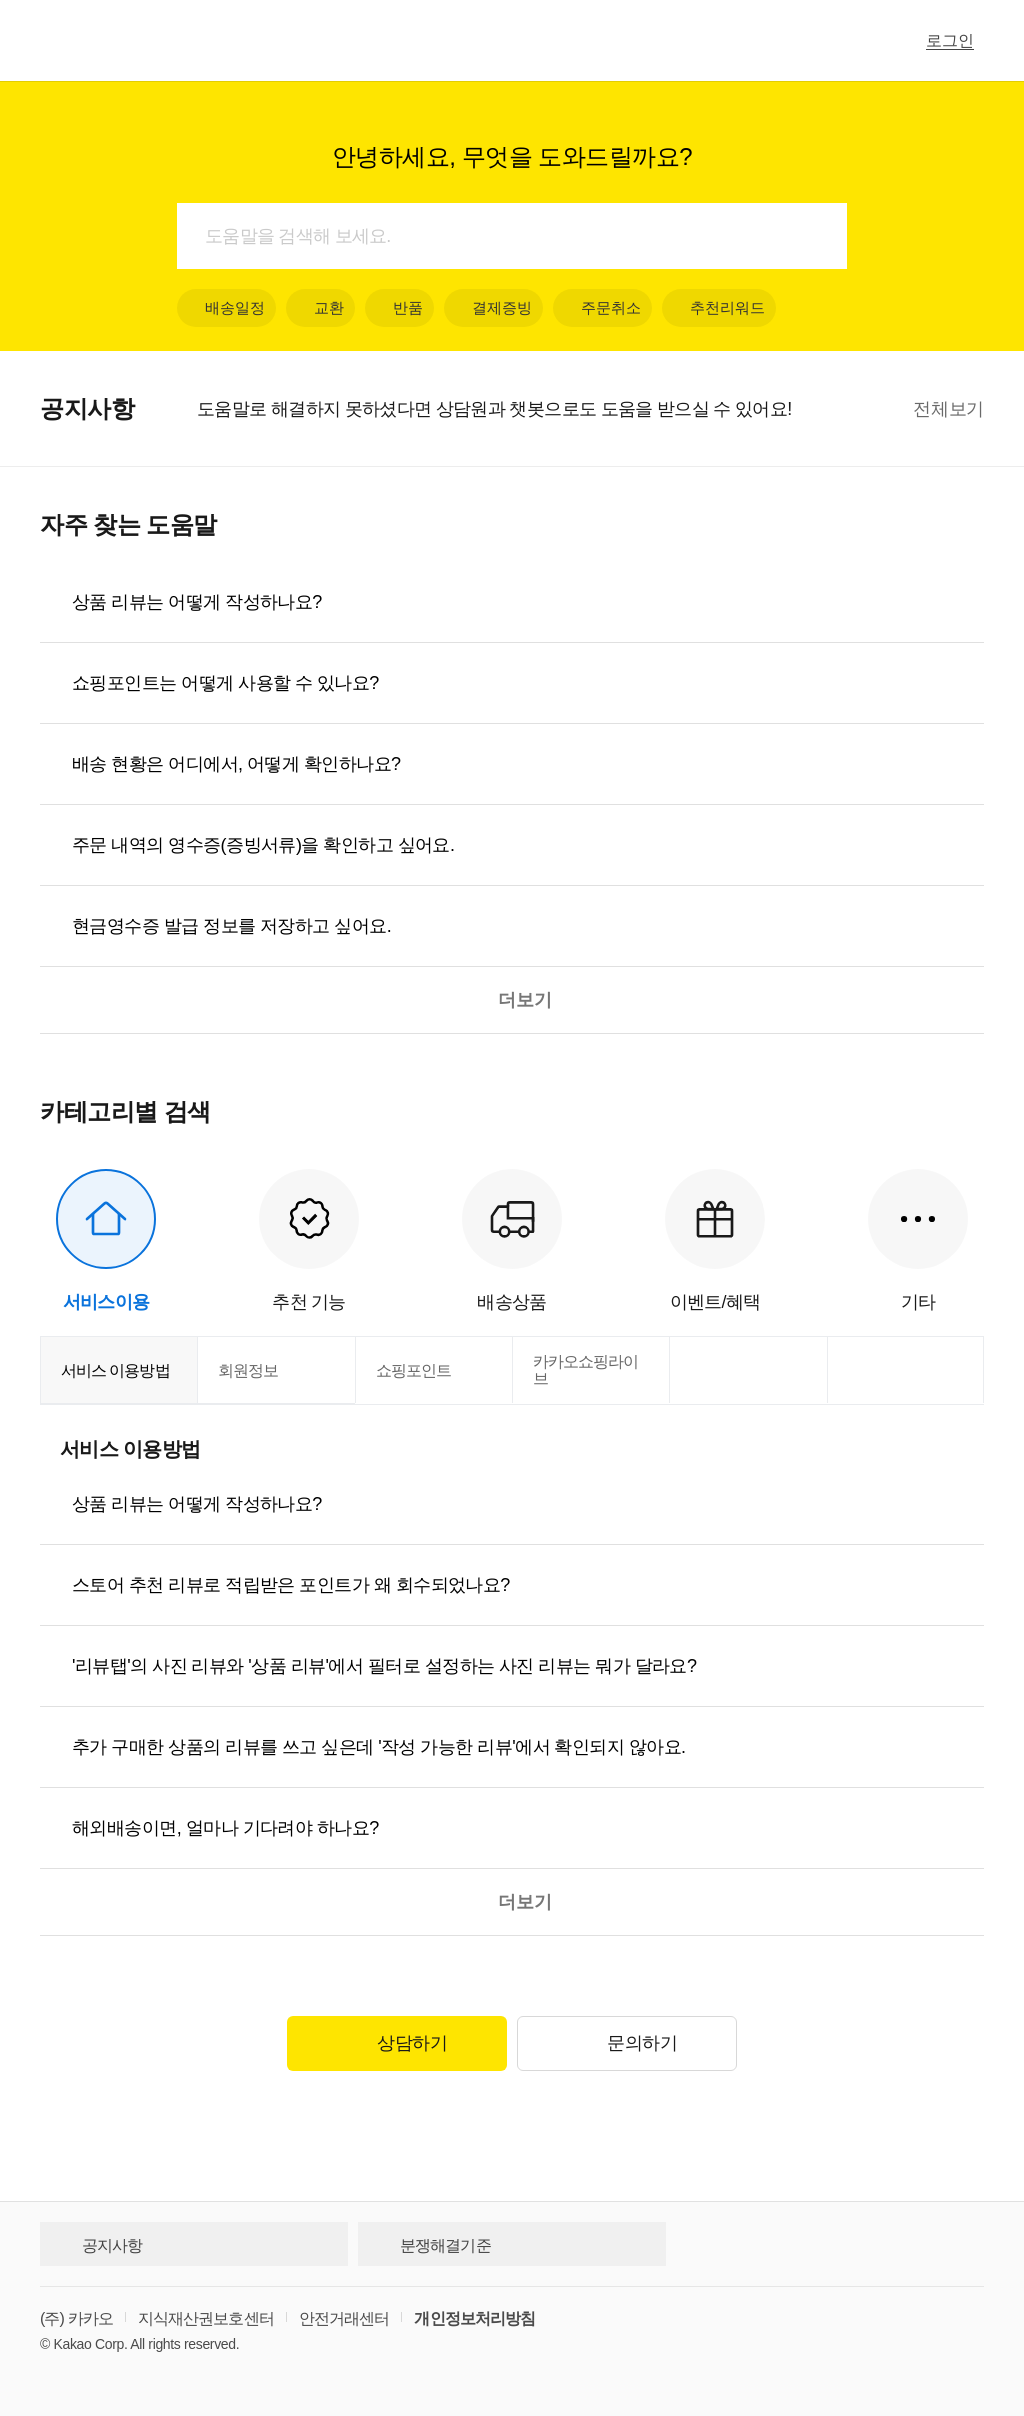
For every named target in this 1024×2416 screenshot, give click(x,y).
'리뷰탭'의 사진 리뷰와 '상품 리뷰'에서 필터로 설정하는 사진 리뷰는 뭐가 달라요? (384, 1666)
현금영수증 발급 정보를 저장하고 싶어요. (231, 926)
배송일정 (226, 307)
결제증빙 (493, 307)
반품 (399, 307)
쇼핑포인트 (413, 1370)
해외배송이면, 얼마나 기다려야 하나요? (225, 1828)
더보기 (512, 1000)
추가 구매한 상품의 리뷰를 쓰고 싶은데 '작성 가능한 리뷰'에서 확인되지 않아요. (379, 1747)
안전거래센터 (344, 2318)
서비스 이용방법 (115, 1370)
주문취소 (602, 307)
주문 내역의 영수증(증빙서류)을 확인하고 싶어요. (263, 845)
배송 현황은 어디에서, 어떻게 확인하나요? (236, 764)
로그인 (950, 40)
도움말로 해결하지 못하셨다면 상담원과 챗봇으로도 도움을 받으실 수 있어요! (494, 409)
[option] (550, 409)
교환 (320, 307)
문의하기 (626, 2044)
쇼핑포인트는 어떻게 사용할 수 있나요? (225, 683)
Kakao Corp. (91, 2344)
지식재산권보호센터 (206, 2318)
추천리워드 (719, 307)
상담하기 (396, 2043)
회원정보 (248, 1370)
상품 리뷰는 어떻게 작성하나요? (197, 602)
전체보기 (948, 409)
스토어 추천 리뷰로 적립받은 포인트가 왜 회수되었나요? (291, 1585)
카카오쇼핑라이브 (585, 1370)
